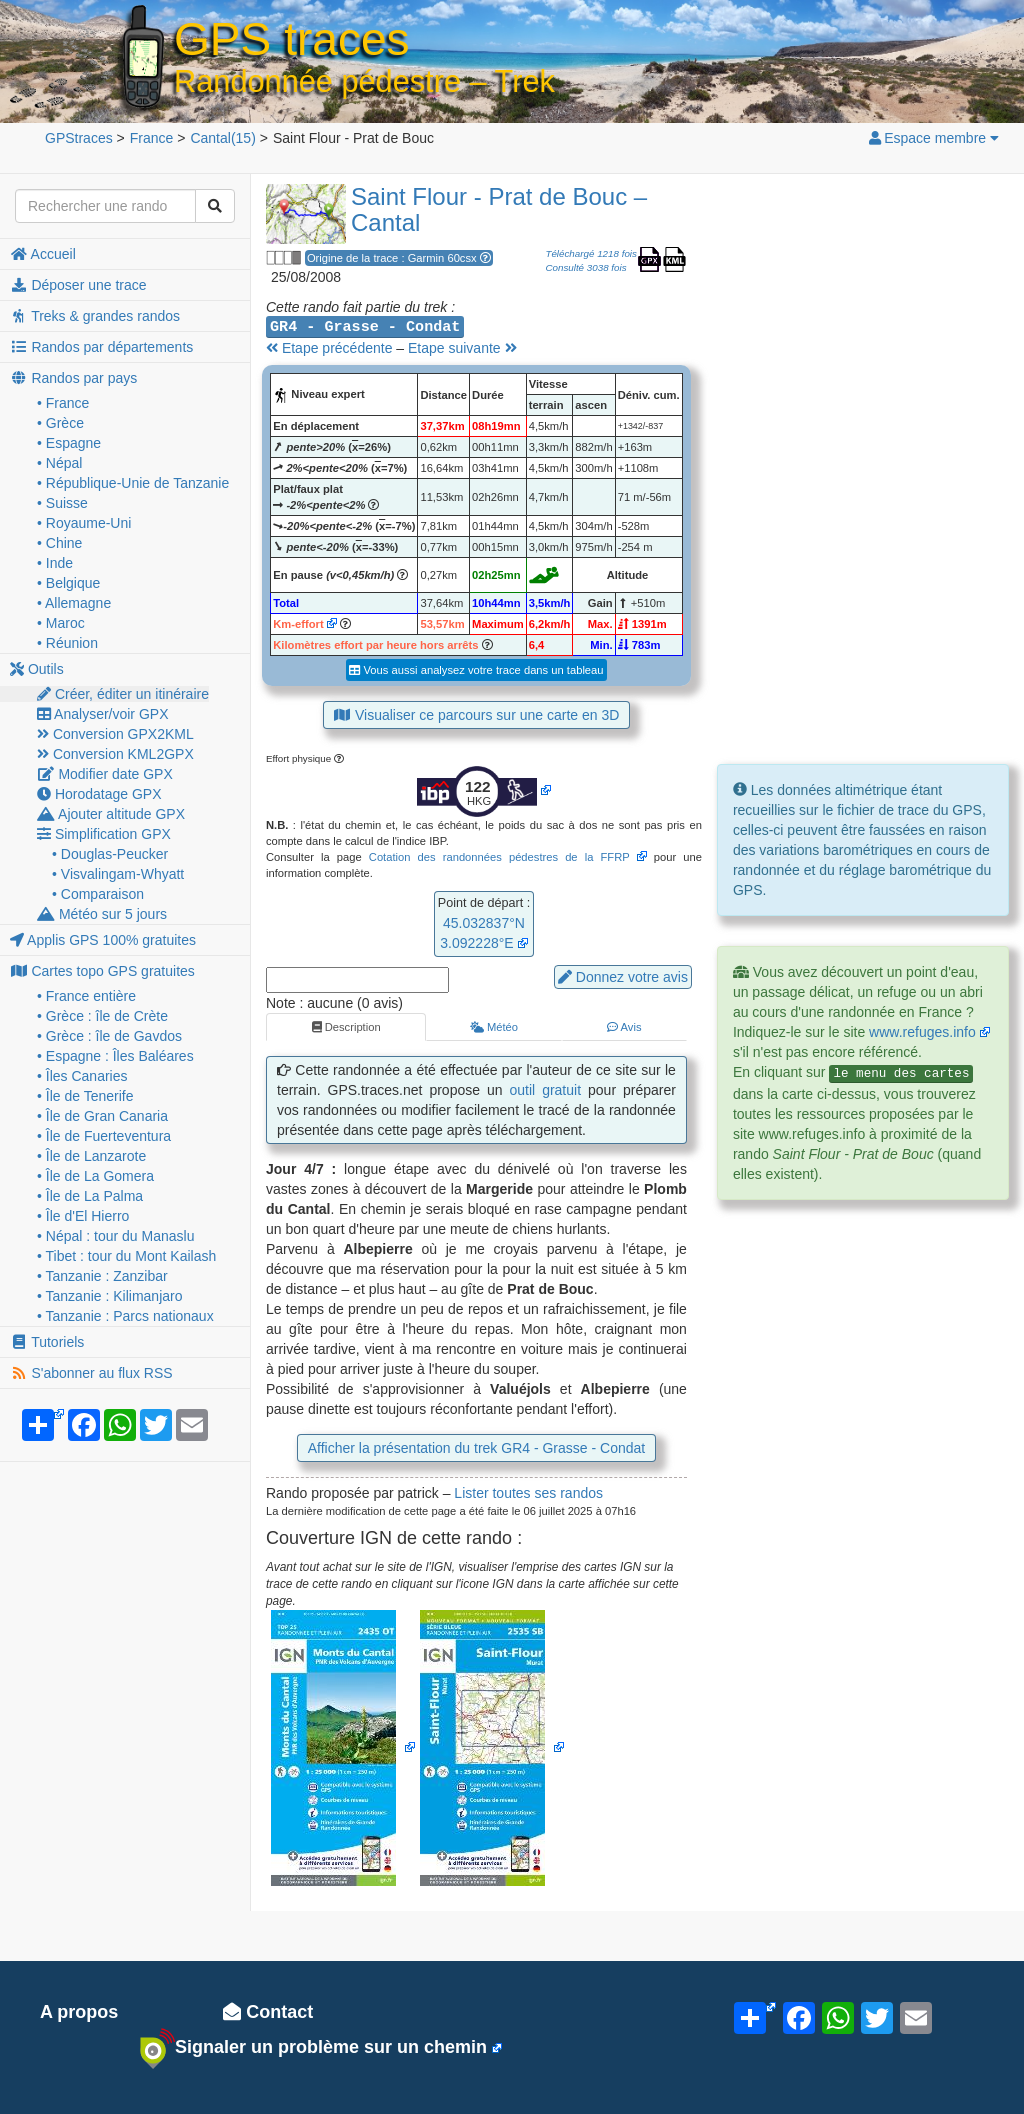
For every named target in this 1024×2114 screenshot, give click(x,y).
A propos (79, 2012)
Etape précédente (329, 348)
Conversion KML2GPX (115, 754)
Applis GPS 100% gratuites (103, 940)
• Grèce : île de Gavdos (109, 1036)
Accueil (43, 254)
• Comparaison (98, 894)
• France (63, 403)
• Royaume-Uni (84, 523)
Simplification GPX (104, 834)
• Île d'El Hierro (83, 1216)
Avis (624, 1027)
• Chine (59, 543)
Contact (268, 2012)
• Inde (55, 563)
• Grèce (60, 423)
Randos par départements (101, 347)
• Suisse (62, 503)
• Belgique (68, 583)
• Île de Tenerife (85, 1096)
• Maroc (61, 623)
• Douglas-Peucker (110, 854)
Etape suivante (462, 348)
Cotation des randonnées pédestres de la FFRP (499, 857)
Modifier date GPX (105, 774)
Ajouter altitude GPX (111, 814)
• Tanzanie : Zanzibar (102, 1276)
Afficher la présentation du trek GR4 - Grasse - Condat (476, 1448)
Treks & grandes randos (95, 316)
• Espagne (69, 443)
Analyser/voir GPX (103, 714)
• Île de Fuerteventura (104, 1136)
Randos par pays (73, 378)
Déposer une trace (78, 285)
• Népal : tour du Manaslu (115, 1236)
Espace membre (933, 138)
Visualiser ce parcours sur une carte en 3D (477, 715)
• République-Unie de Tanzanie (133, 483)
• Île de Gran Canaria (102, 1116)
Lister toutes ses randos (528, 1493)
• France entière (86, 996)
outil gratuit (546, 1090)
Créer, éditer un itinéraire (123, 694)
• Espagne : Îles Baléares (115, 1056)
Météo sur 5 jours (102, 914)
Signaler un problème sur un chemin (313, 2048)
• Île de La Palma (90, 1196)
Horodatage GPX (99, 794)
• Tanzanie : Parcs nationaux (125, 1316)
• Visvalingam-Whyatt (118, 874)
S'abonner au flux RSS (91, 1373)
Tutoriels (47, 1342)
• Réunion (67, 643)
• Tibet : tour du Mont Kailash (126, 1256)
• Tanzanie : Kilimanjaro (110, 1296)
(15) (222, 138)
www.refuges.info (922, 1032)
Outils (37, 669)
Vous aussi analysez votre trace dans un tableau (476, 670)
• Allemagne (74, 603)
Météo (494, 1027)
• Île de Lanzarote (91, 1156)
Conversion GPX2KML (115, 734)
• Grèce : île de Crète (102, 1016)
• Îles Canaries (82, 1076)
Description (346, 1027)
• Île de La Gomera (95, 1176)
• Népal (59, 463)
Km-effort (298, 624)
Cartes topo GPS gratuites (102, 971)
